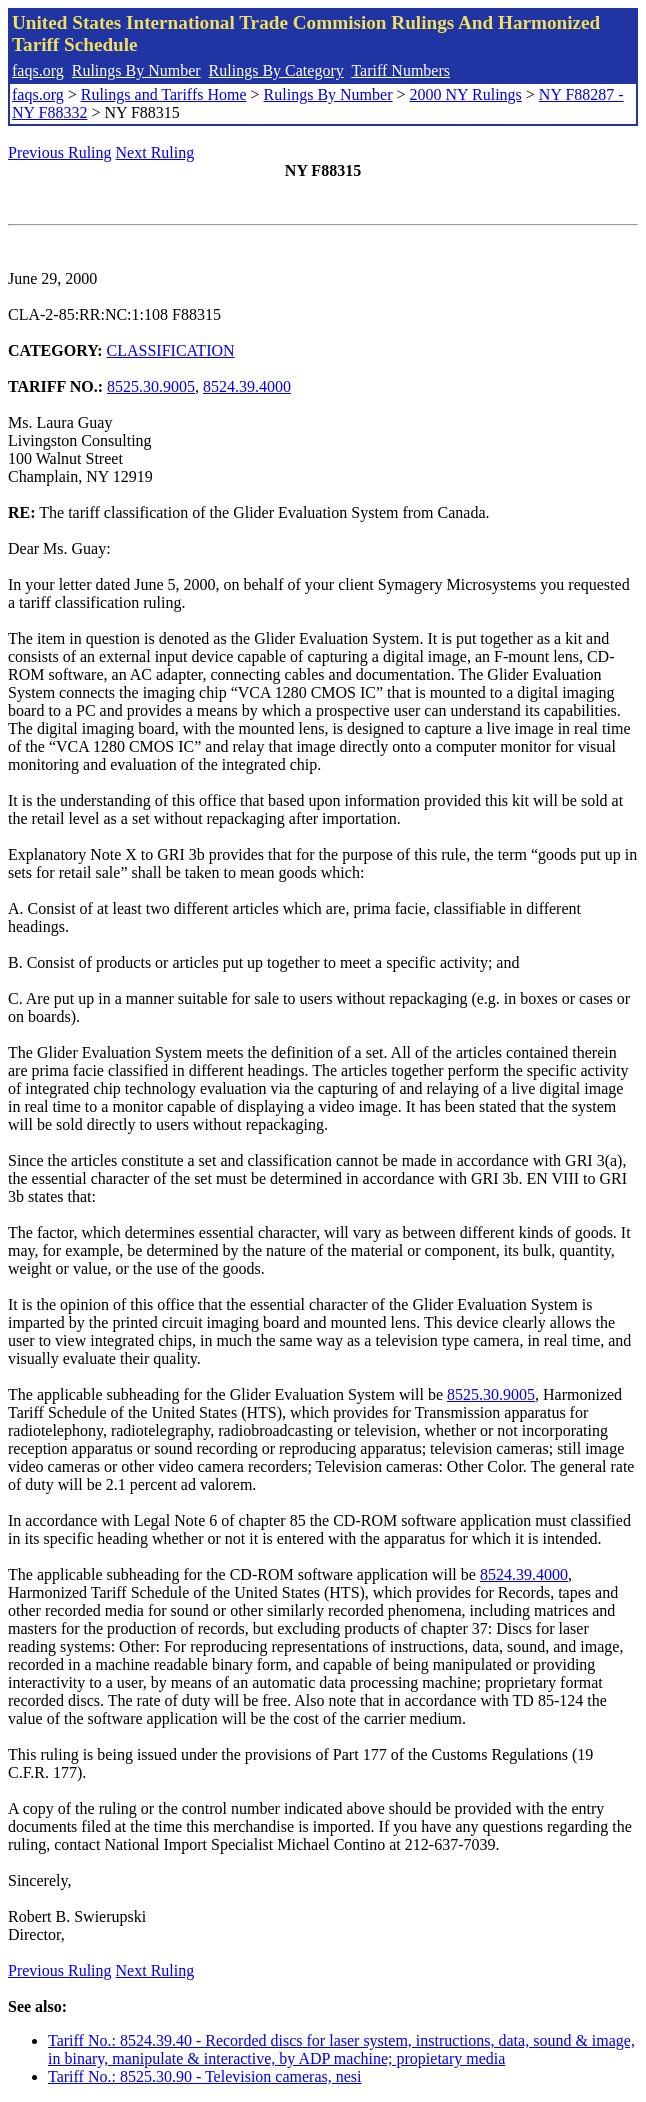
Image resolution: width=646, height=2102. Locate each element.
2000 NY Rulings (466, 94)
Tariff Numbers (400, 70)
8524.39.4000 (247, 386)
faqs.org (38, 70)
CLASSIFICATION (171, 350)
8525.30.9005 (151, 386)
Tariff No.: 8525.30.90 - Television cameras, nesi (205, 2076)
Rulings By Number (136, 70)
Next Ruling (155, 152)
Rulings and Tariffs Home (164, 94)
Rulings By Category (276, 70)
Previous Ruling (60, 152)
